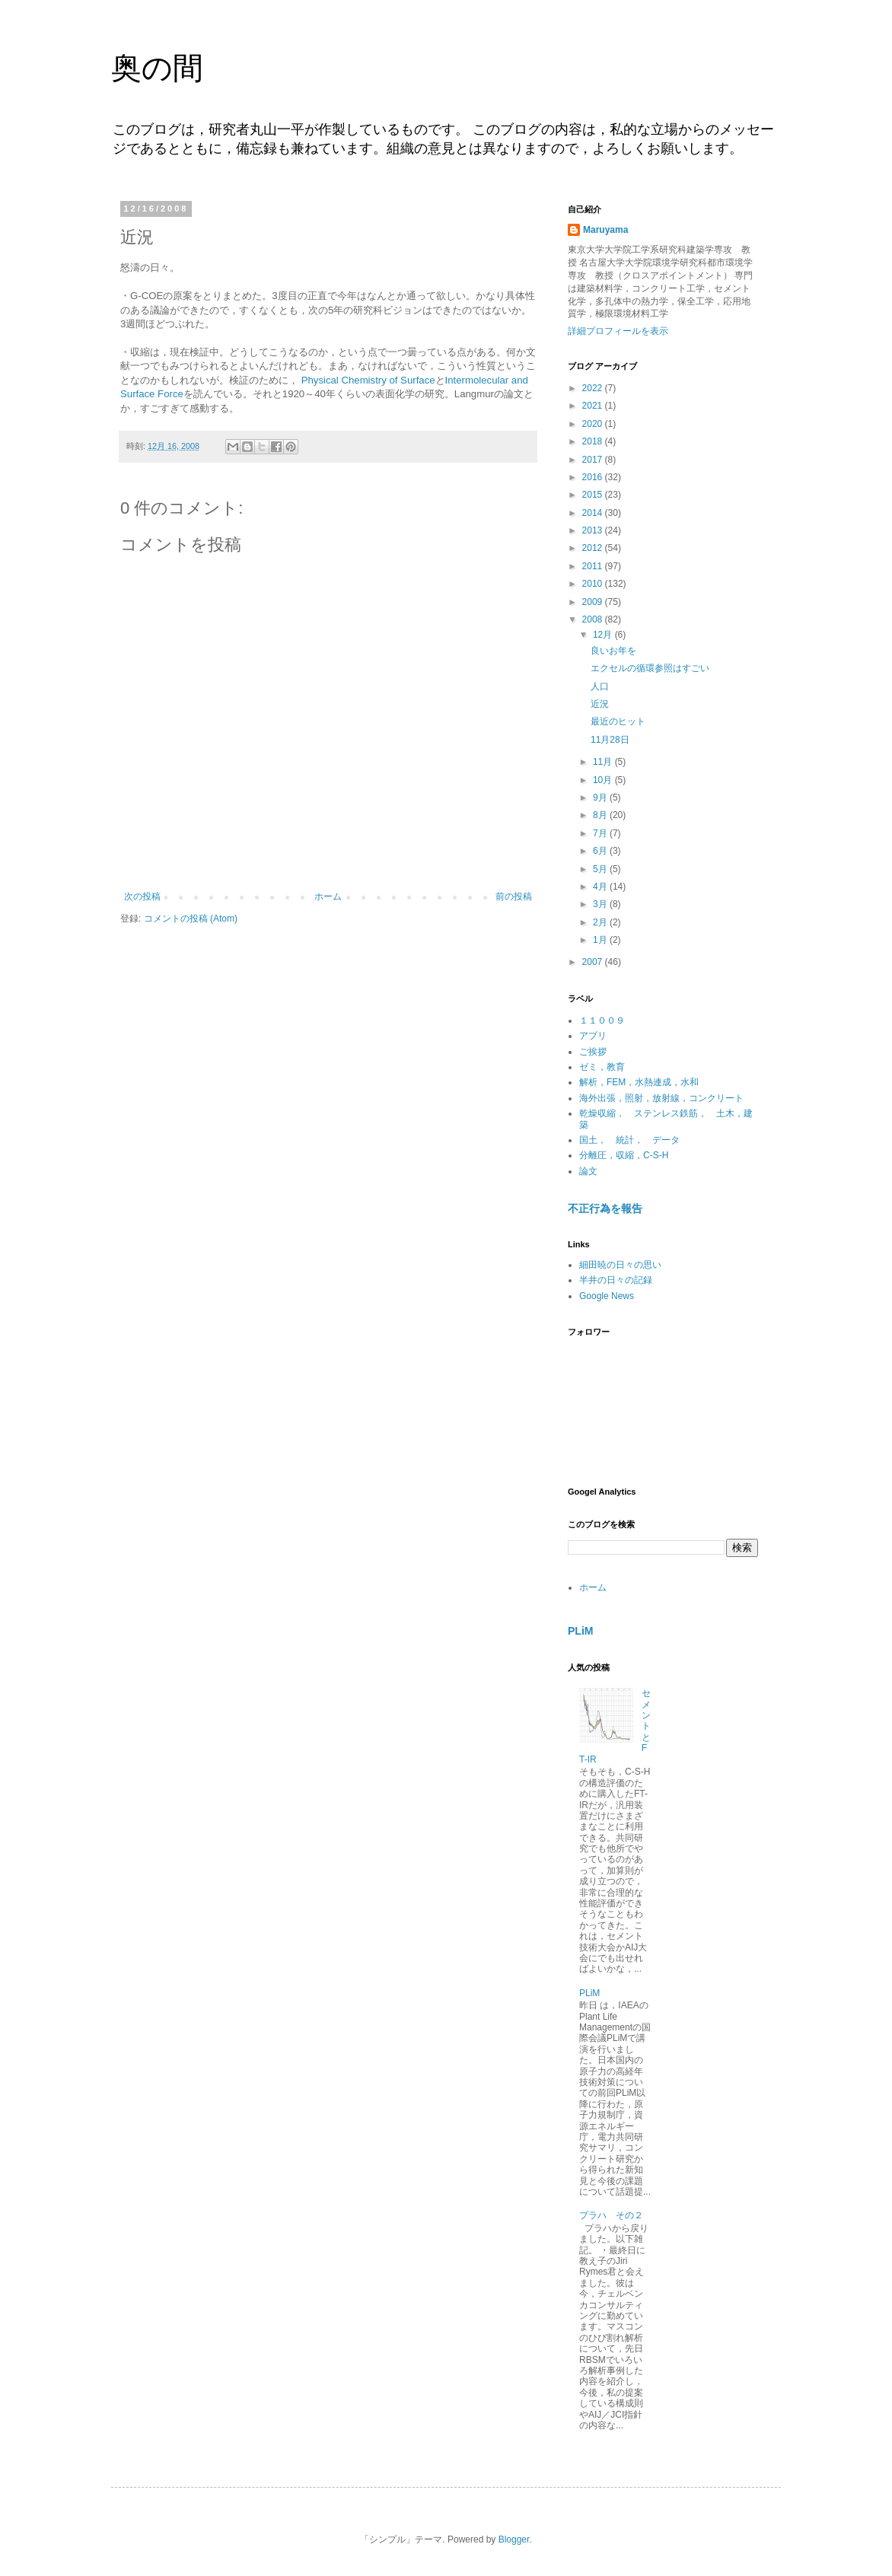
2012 (593, 548)
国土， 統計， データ (629, 1140)
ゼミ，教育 (602, 1067)
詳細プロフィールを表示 (618, 331)
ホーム (328, 896)
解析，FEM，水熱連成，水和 (639, 1082)
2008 (593, 619)
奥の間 (157, 67)
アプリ (593, 1035)
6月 (601, 850)
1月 (601, 940)
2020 (593, 424)
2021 (593, 405)
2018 (593, 441)
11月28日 (610, 739)
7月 (601, 833)
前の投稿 (513, 896)
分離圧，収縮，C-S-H (623, 1155)
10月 (604, 780)
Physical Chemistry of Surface (368, 380)
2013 (593, 530)
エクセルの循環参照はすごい (650, 668)
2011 (593, 566)
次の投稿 (142, 896)
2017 (593, 459)
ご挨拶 (593, 1051)
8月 (601, 815)
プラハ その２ (611, 2215)
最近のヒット (618, 721)
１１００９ (602, 1020)
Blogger (514, 2539)
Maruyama (605, 229)
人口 (600, 686)
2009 (593, 602)
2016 (593, 477)
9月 (601, 797)
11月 (604, 761)
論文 (588, 1171)
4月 (601, 886)
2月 (601, 922)
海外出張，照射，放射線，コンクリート (661, 1098)
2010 (593, 583)
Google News (606, 1296)
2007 (593, 962)
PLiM (581, 1631)
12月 (604, 634)
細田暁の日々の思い (620, 1264)
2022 (593, 388)
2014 (593, 513)
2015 (593, 494)
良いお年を (613, 650)
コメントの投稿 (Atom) (190, 918)
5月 (601, 869)
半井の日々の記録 (615, 1280)
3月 (601, 904)
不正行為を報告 (605, 1208)
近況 (600, 704)
